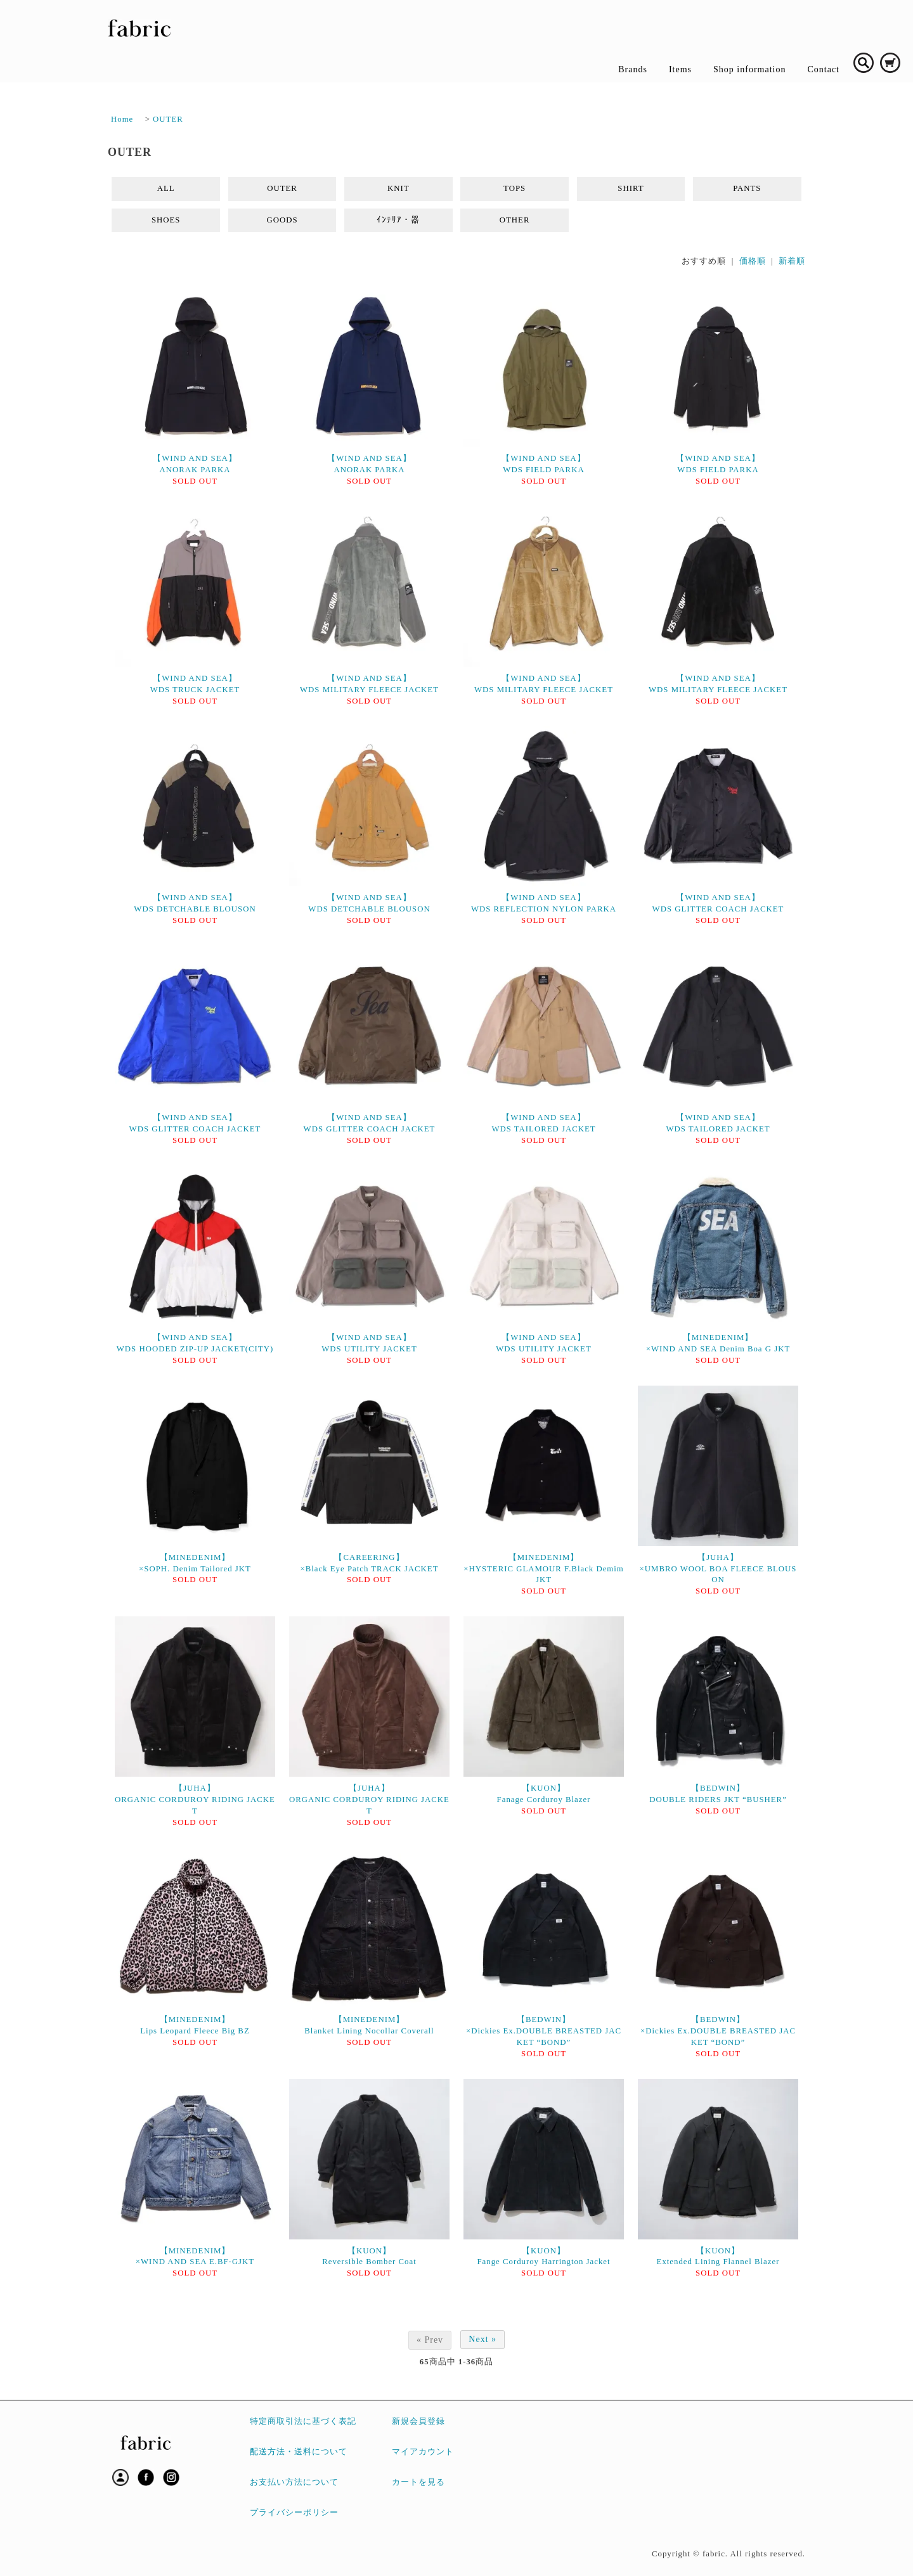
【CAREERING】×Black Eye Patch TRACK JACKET (370, 1563)
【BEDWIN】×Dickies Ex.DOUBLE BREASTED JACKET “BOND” (543, 2031)
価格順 (752, 261)
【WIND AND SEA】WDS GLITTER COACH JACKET (718, 903)
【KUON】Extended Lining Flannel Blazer (718, 2256)
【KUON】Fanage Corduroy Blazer (544, 1794)
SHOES (166, 220)
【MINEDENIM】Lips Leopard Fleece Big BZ (194, 2025)
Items (680, 69)
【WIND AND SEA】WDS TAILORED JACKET (543, 1123)
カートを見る (418, 2482)
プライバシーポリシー (294, 2512)
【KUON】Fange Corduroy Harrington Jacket (543, 2256)
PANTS (747, 188)
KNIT (398, 188)
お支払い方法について (294, 2482)
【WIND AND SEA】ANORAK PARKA (194, 464)
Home (122, 119)
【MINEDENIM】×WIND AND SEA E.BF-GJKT (195, 2256)
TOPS (514, 188)
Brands (632, 69)
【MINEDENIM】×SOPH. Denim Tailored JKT (195, 1563)
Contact (823, 69)
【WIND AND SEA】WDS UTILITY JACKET (369, 1343)
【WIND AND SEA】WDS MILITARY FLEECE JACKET (369, 684)
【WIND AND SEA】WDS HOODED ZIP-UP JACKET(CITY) (195, 1343)
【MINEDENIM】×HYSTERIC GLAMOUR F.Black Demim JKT (543, 1569)
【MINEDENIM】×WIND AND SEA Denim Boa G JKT (718, 1343)
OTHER (515, 220)
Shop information (749, 69)
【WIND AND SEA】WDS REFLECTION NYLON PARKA (543, 903)
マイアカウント (423, 2451)
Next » (482, 2339)
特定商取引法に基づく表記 (303, 2421)
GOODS (281, 220)
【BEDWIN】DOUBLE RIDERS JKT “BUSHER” (718, 1794)
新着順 (792, 261)
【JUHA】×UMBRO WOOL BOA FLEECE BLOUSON (718, 1569)
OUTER (168, 119)
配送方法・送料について (298, 2451)
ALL (166, 188)
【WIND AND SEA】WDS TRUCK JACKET (195, 684)
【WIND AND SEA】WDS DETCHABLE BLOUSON (195, 903)
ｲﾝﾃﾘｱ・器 (398, 220)
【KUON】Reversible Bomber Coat (369, 2256)
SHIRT (631, 188)
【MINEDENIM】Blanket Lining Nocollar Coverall (369, 2025)
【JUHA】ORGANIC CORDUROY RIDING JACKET (195, 1799)
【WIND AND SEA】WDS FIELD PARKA (543, 464)
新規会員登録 (418, 2421)
